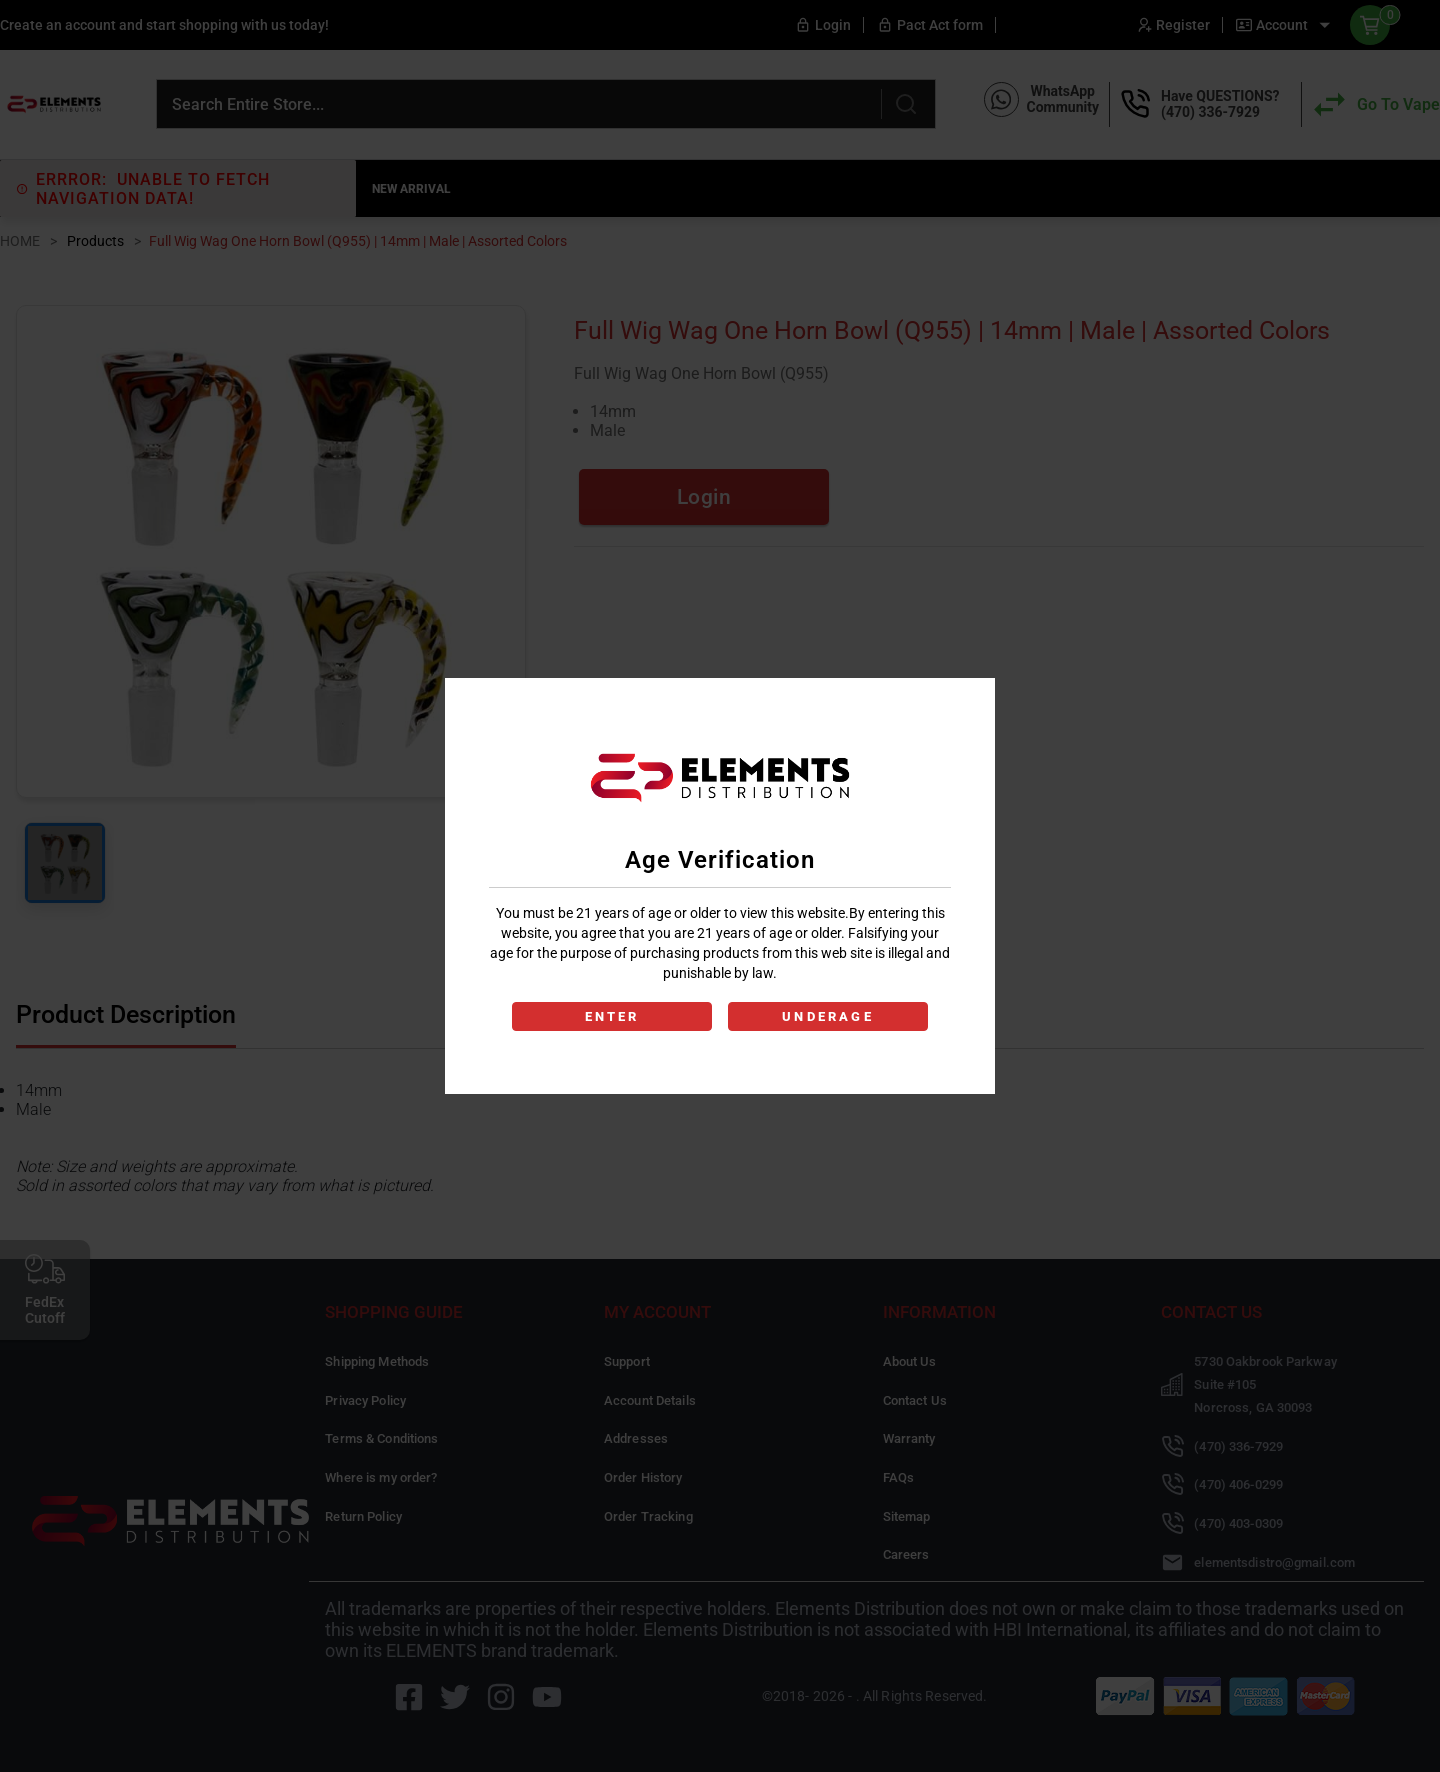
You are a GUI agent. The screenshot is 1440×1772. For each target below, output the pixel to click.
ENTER (612, 1016)
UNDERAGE (828, 1016)
